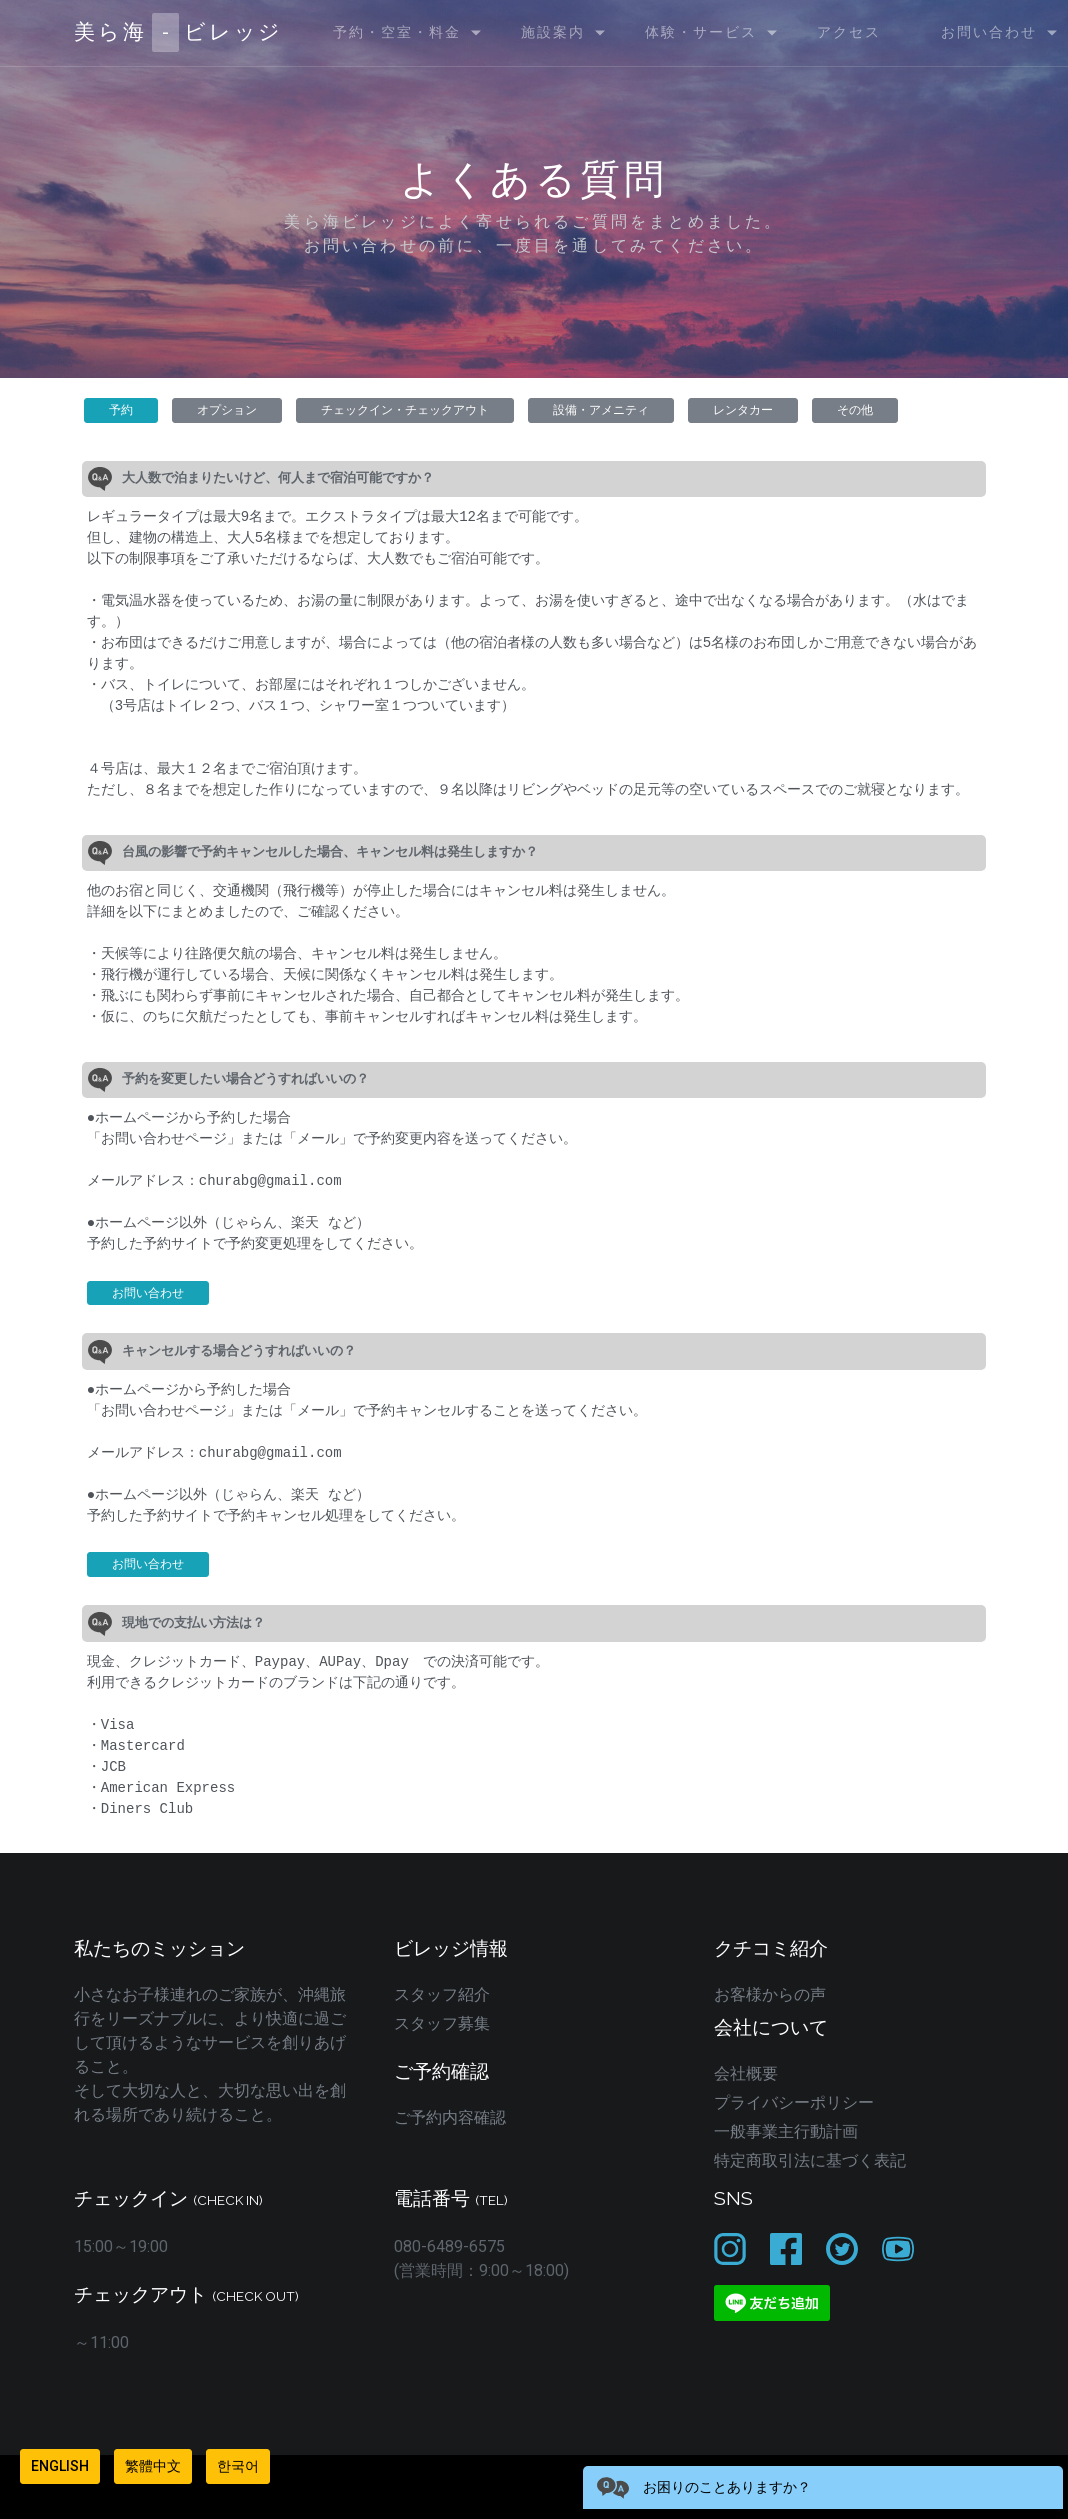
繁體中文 (153, 2466)
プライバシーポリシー (794, 2102)
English (60, 2466)
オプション (227, 410)
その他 (855, 410)
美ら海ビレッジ (178, 32)
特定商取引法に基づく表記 (810, 2160)
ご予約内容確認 (450, 2117)
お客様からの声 (770, 1994)
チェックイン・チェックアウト (405, 410)
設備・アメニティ (601, 410)
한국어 (238, 2466)
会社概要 (746, 2073)
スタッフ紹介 (442, 1994)
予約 (121, 410)
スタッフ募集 (442, 2023)
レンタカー (743, 410)
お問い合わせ (148, 1293)
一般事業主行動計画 (786, 2131)
